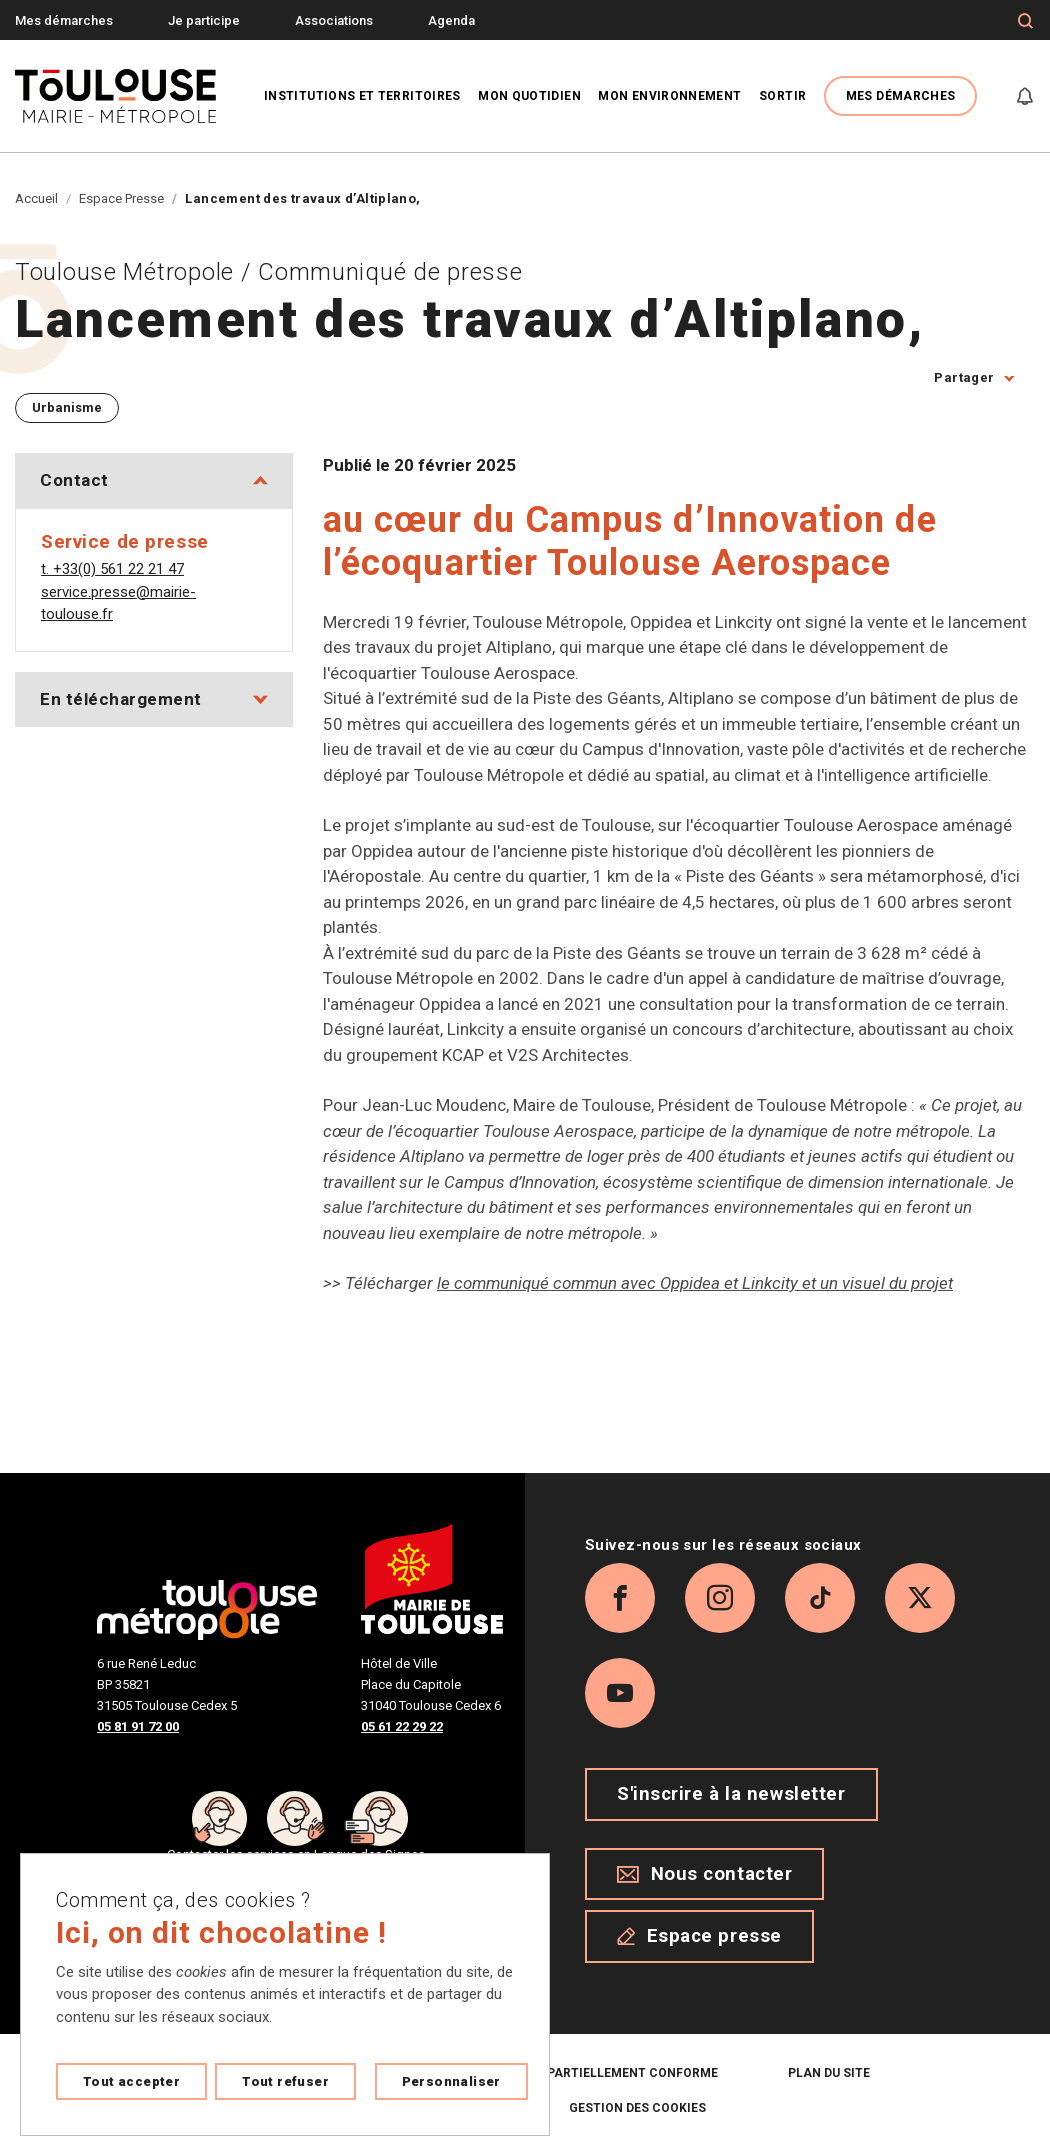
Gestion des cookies (637, 2108)
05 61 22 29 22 (402, 1726)
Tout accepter (131, 2081)
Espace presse (699, 1936)
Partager (964, 377)
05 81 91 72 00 (138, 1726)
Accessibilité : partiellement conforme (582, 2073)
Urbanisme (67, 407)
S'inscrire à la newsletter (731, 1794)
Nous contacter (704, 1874)
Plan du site (829, 2073)
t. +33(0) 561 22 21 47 (112, 569)
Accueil (36, 198)
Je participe (204, 20)
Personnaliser (451, 2081)
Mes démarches (64, 20)
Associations (334, 20)
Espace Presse (121, 198)
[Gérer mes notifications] (1025, 96)
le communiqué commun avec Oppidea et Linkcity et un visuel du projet (695, 1283)
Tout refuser (285, 2081)
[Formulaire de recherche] (1025, 21)
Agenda (451, 20)
